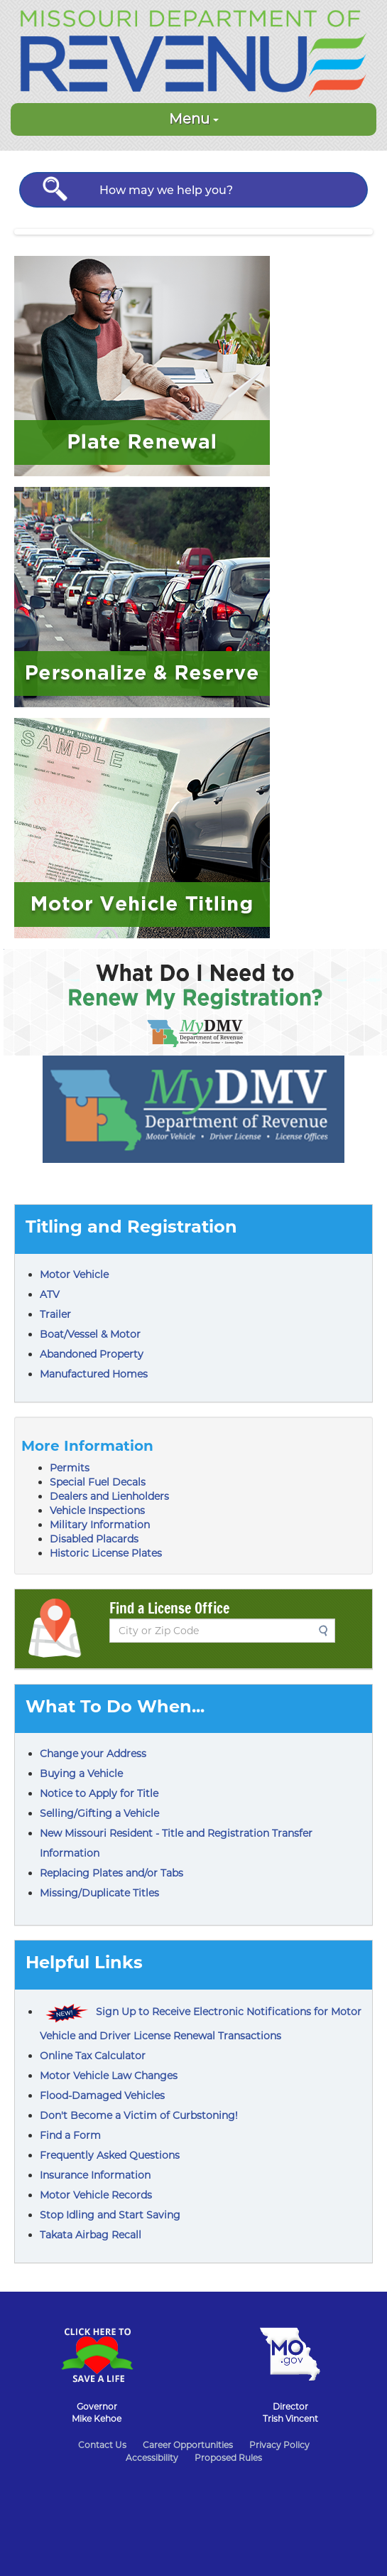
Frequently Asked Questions (110, 2155)
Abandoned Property (91, 1354)
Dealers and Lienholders (109, 1496)
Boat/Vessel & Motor (90, 1334)
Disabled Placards (94, 1539)
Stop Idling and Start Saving (110, 2215)
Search (327, 1630)
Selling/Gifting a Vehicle (99, 1813)
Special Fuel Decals (98, 1482)
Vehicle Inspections (97, 1510)
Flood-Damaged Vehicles (102, 2095)
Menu (194, 118)
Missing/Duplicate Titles (99, 1893)
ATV (50, 1294)
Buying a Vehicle (81, 1773)
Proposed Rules (228, 2457)
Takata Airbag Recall (90, 2234)
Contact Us (102, 2445)
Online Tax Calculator (93, 2055)
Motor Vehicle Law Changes (109, 2075)
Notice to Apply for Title (99, 1793)
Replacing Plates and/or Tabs (111, 1873)
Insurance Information (95, 2175)
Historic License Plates (106, 1553)
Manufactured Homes (94, 1374)
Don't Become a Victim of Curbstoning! (139, 2115)
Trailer (55, 1314)
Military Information (100, 1524)
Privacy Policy (279, 2445)
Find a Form (70, 2135)
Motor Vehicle (74, 1274)
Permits (69, 1467)
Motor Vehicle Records (96, 2195)
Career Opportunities (188, 2445)
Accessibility (152, 2457)
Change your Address (93, 1753)
